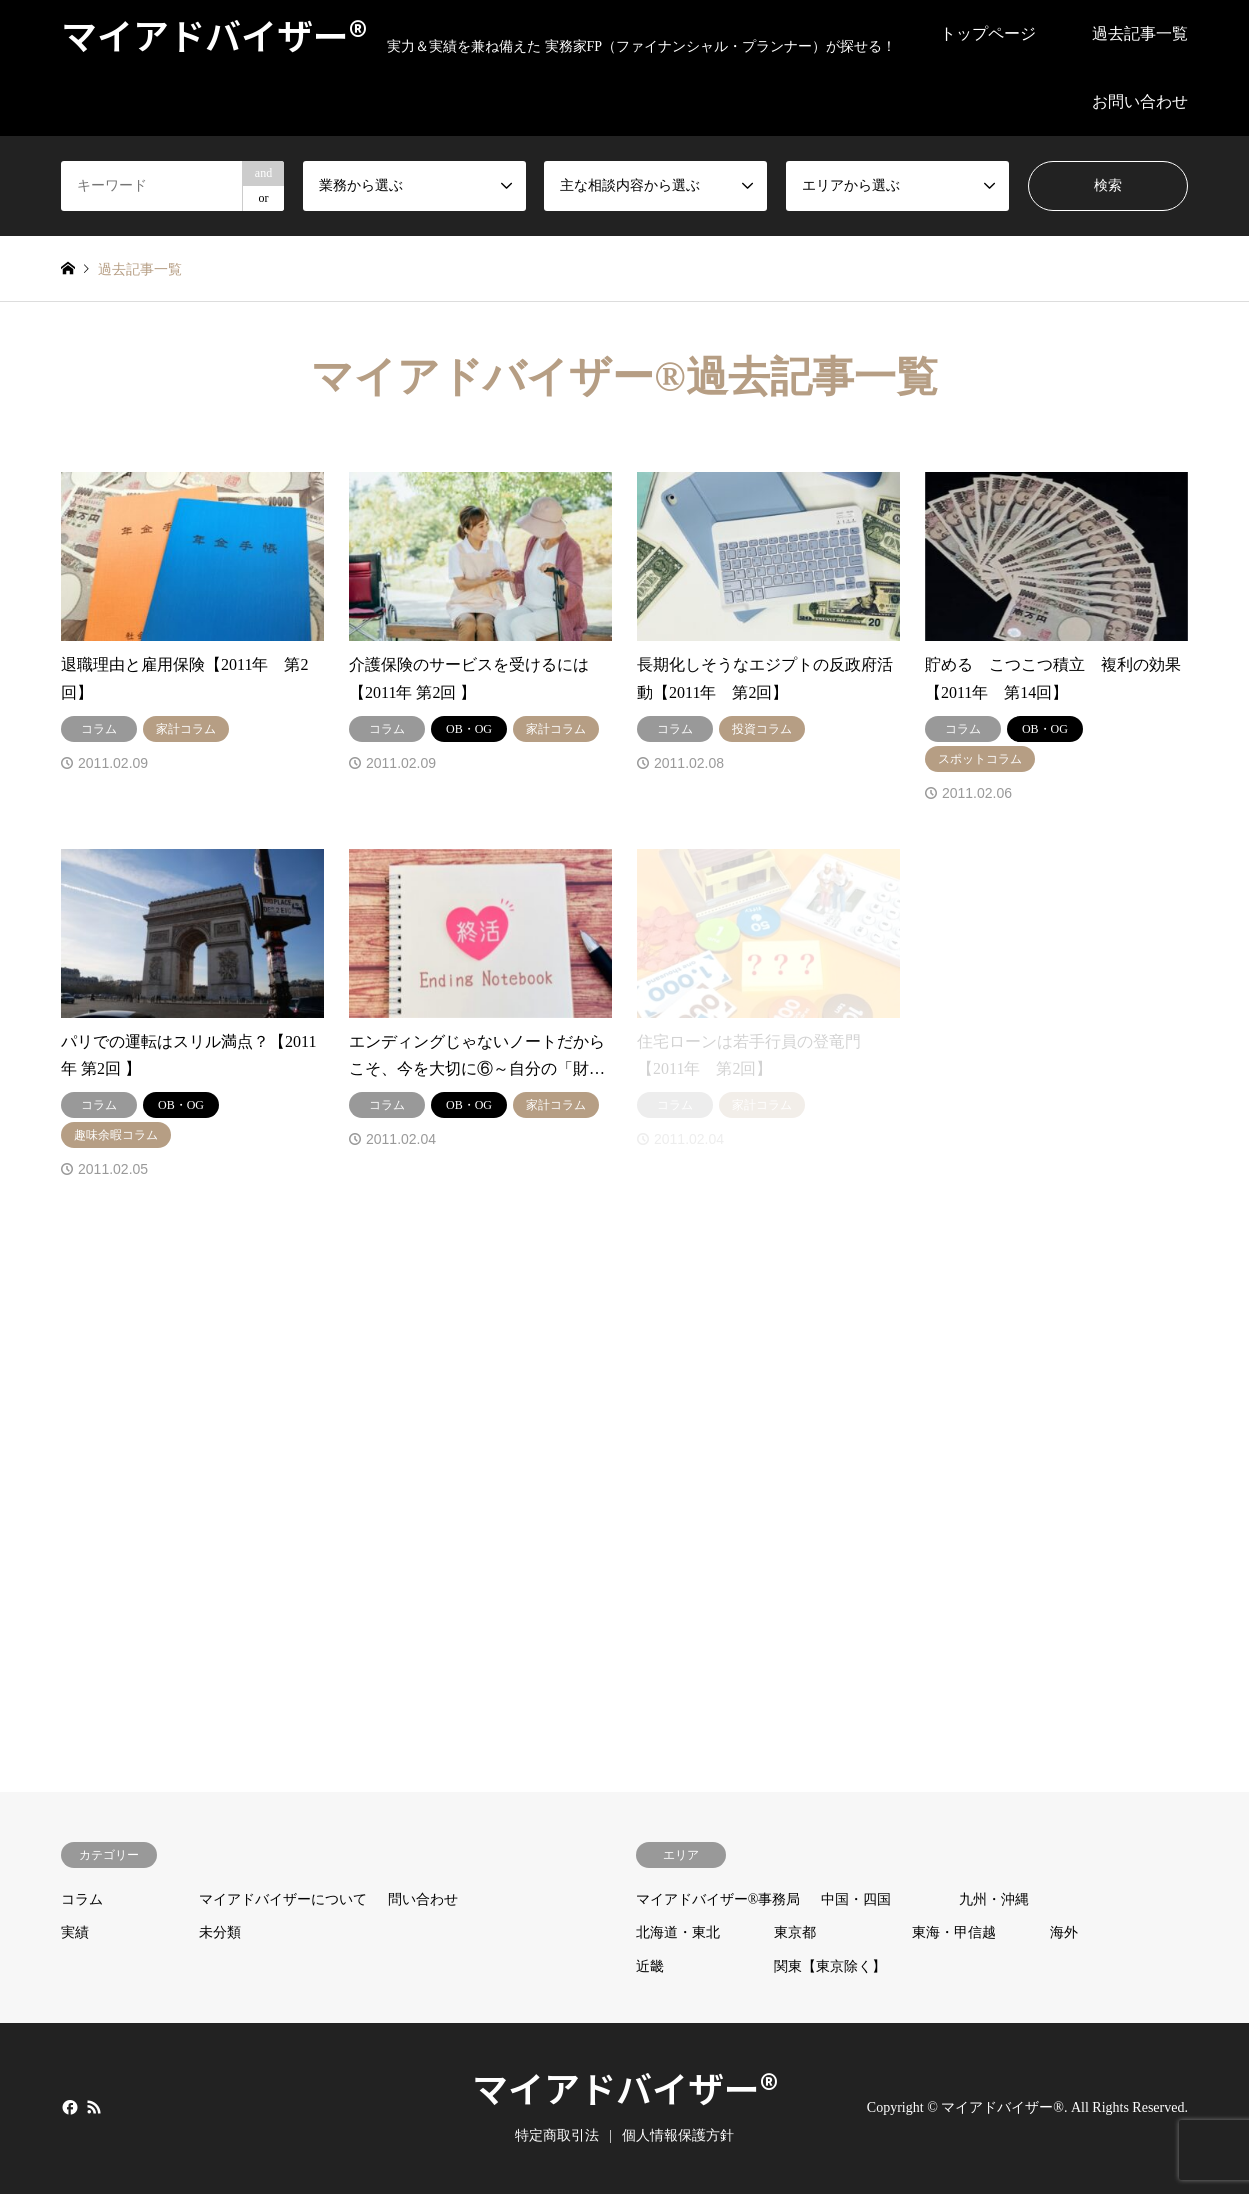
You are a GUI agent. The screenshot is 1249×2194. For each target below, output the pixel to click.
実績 (75, 1932)
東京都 (795, 1932)
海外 (1064, 1932)
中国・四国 (856, 1899)
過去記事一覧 (1140, 33)
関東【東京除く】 (830, 1966)
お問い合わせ (1140, 101)
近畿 (650, 1966)
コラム (82, 1899)
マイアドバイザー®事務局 (718, 1899)
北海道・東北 (678, 1932)
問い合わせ (423, 1899)
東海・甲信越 (954, 1932)
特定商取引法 (557, 2135)
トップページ (988, 33)
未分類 (220, 1932)
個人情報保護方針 (678, 2135)
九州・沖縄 (994, 1899)
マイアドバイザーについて (283, 1899)
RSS (94, 2107)
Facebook (68, 2107)
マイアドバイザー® (625, 2087)
